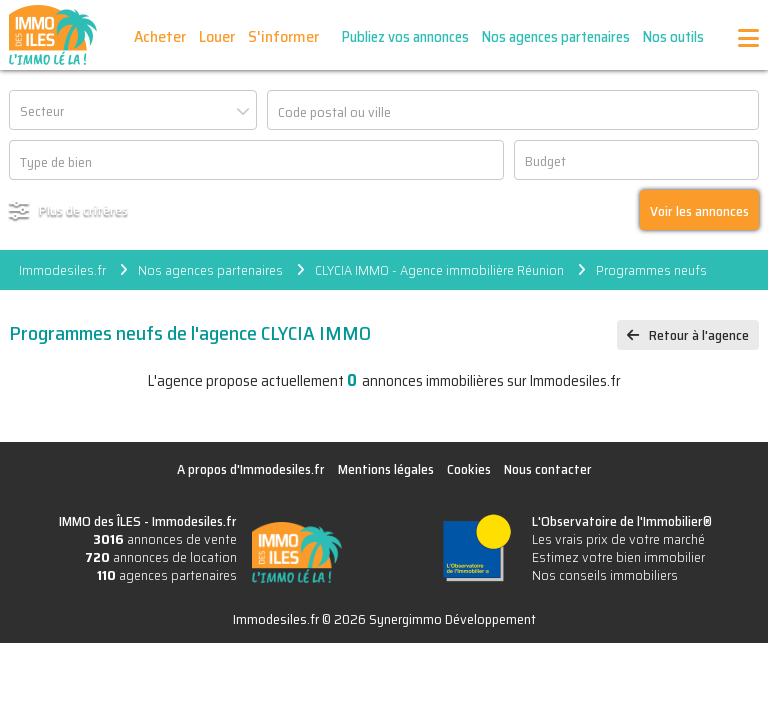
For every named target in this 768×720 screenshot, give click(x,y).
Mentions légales (386, 469)
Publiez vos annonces (405, 37)
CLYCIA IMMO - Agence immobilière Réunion (439, 270)
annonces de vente (165, 539)
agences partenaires (167, 575)
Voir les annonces (699, 211)
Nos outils (673, 37)
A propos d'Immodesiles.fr (251, 469)
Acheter (160, 36)
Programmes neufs (651, 270)
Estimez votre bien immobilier (618, 557)
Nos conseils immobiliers (605, 575)
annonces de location (161, 557)
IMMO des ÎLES (53, 35)
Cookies (469, 469)
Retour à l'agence (699, 335)
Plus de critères (83, 210)
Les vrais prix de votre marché (618, 539)
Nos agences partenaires (556, 37)
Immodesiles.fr (62, 270)
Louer (217, 36)
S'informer (283, 36)
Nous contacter (548, 469)
